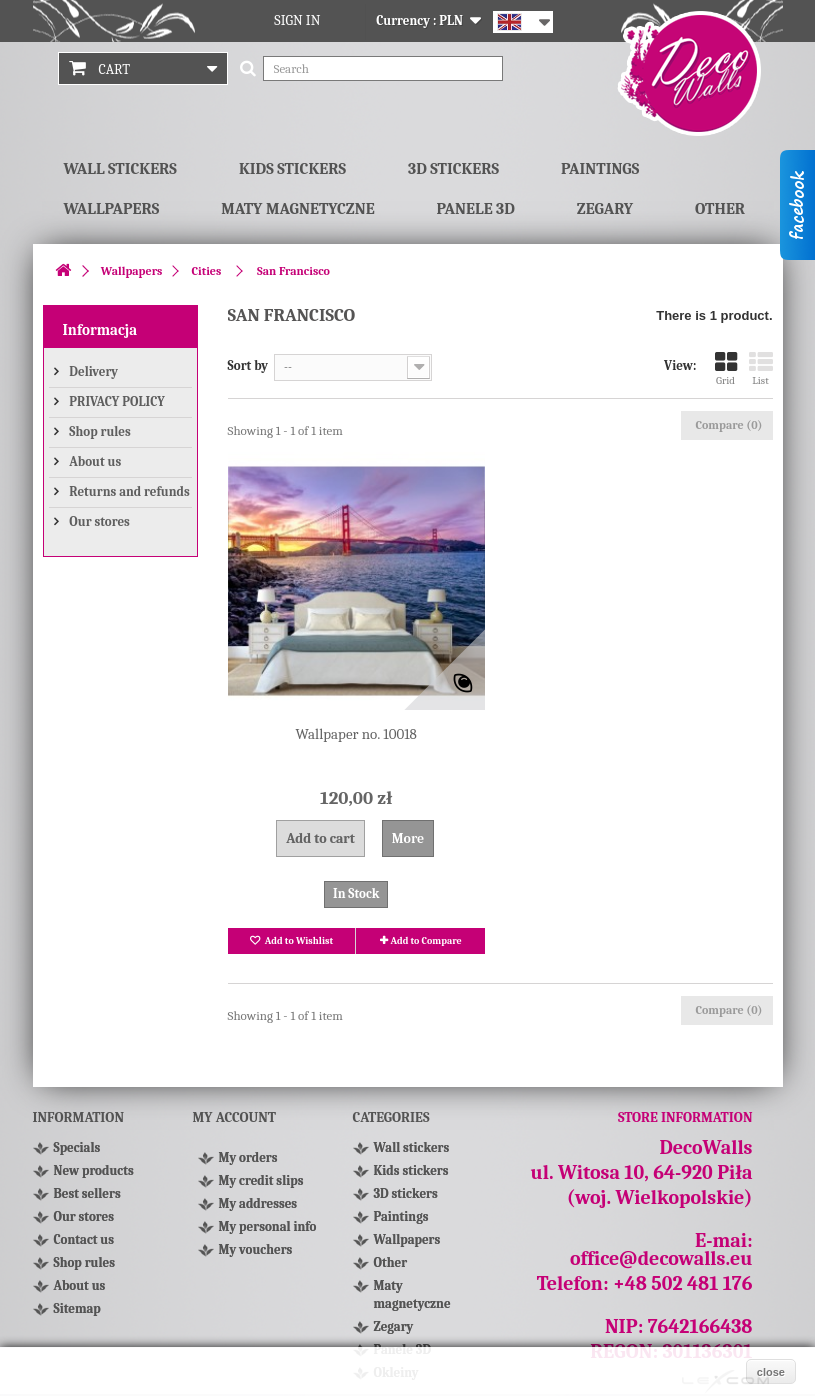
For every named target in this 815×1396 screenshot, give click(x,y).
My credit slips (261, 1180)
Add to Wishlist (298, 941)
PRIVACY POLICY (116, 401)
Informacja (100, 330)
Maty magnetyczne (297, 209)
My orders (248, 1157)
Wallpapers (112, 209)
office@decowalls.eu (661, 1258)
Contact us (84, 1239)
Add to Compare (426, 941)
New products (94, 1170)
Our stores (98, 521)
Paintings (600, 169)
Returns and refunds (128, 491)
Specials (77, 1147)
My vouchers (256, 1249)
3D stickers (453, 169)
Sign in (297, 20)
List (761, 368)
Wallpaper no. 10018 (356, 734)
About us (94, 461)
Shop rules (99, 431)
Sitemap (77, 1308)
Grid (726, 368)
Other (720, 209)
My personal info (268, 1226)
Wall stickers (120, 169)
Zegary (605, 209)
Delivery (93, 371)
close (771, 1372)
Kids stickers (292, 169)
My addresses (258, 1203)
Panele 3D (476, 209)
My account (234, 1117)
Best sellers (87, 1193)
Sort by (248, 365)
